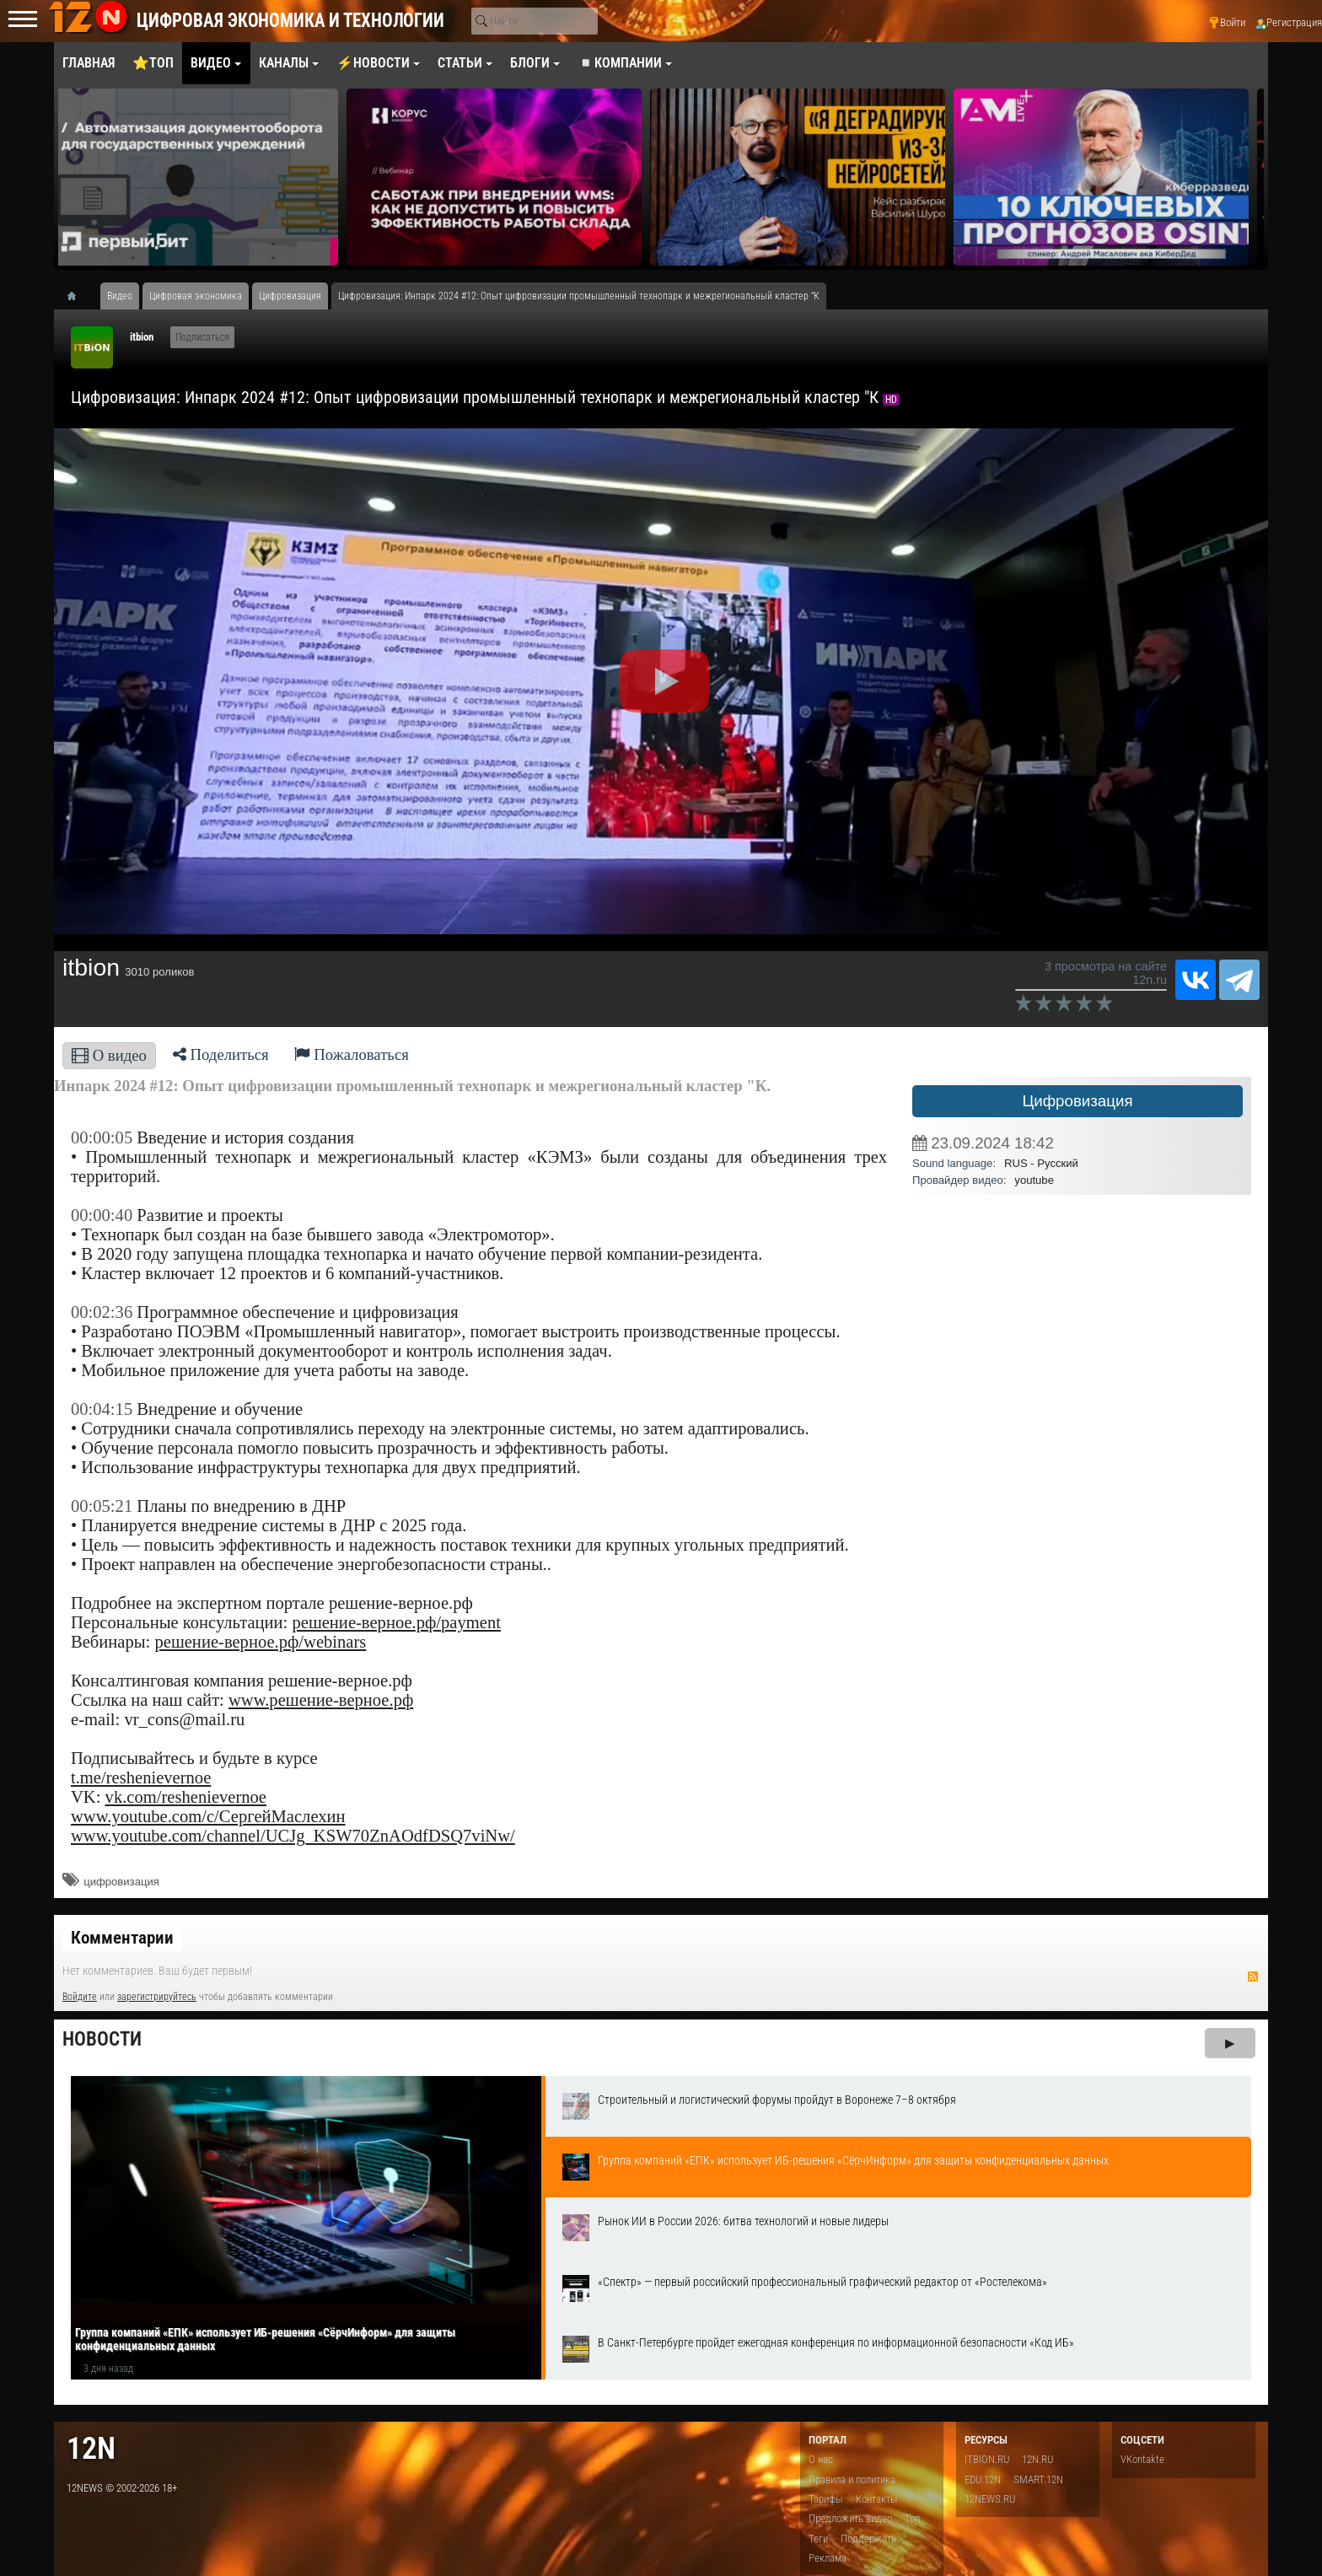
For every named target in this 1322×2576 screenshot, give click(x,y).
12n (91, 2448)
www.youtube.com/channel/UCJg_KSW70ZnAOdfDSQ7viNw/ (293, 1835)
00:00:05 (101, 1137)
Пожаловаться (351, 1054)
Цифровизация (1077, 1101)
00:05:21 (101, 1506)
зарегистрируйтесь (156, 1997)
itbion (141, 337)
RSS (1253, 1976)
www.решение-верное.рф (320, 1700)
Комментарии (122, 1938)
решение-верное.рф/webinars (260, 1641)
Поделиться (221, 1054)
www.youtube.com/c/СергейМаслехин (208, 1816)
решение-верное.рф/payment (396, 1622)
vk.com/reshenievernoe (185, 1797)
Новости (102, 2039)
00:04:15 (101, 1409)
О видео (109, 1055)
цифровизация (121, 1881)
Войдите (79, 1997)
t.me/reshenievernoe (141, 1777)
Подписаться (202, 337)
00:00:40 (101, 1215)
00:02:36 (101, 1312)
